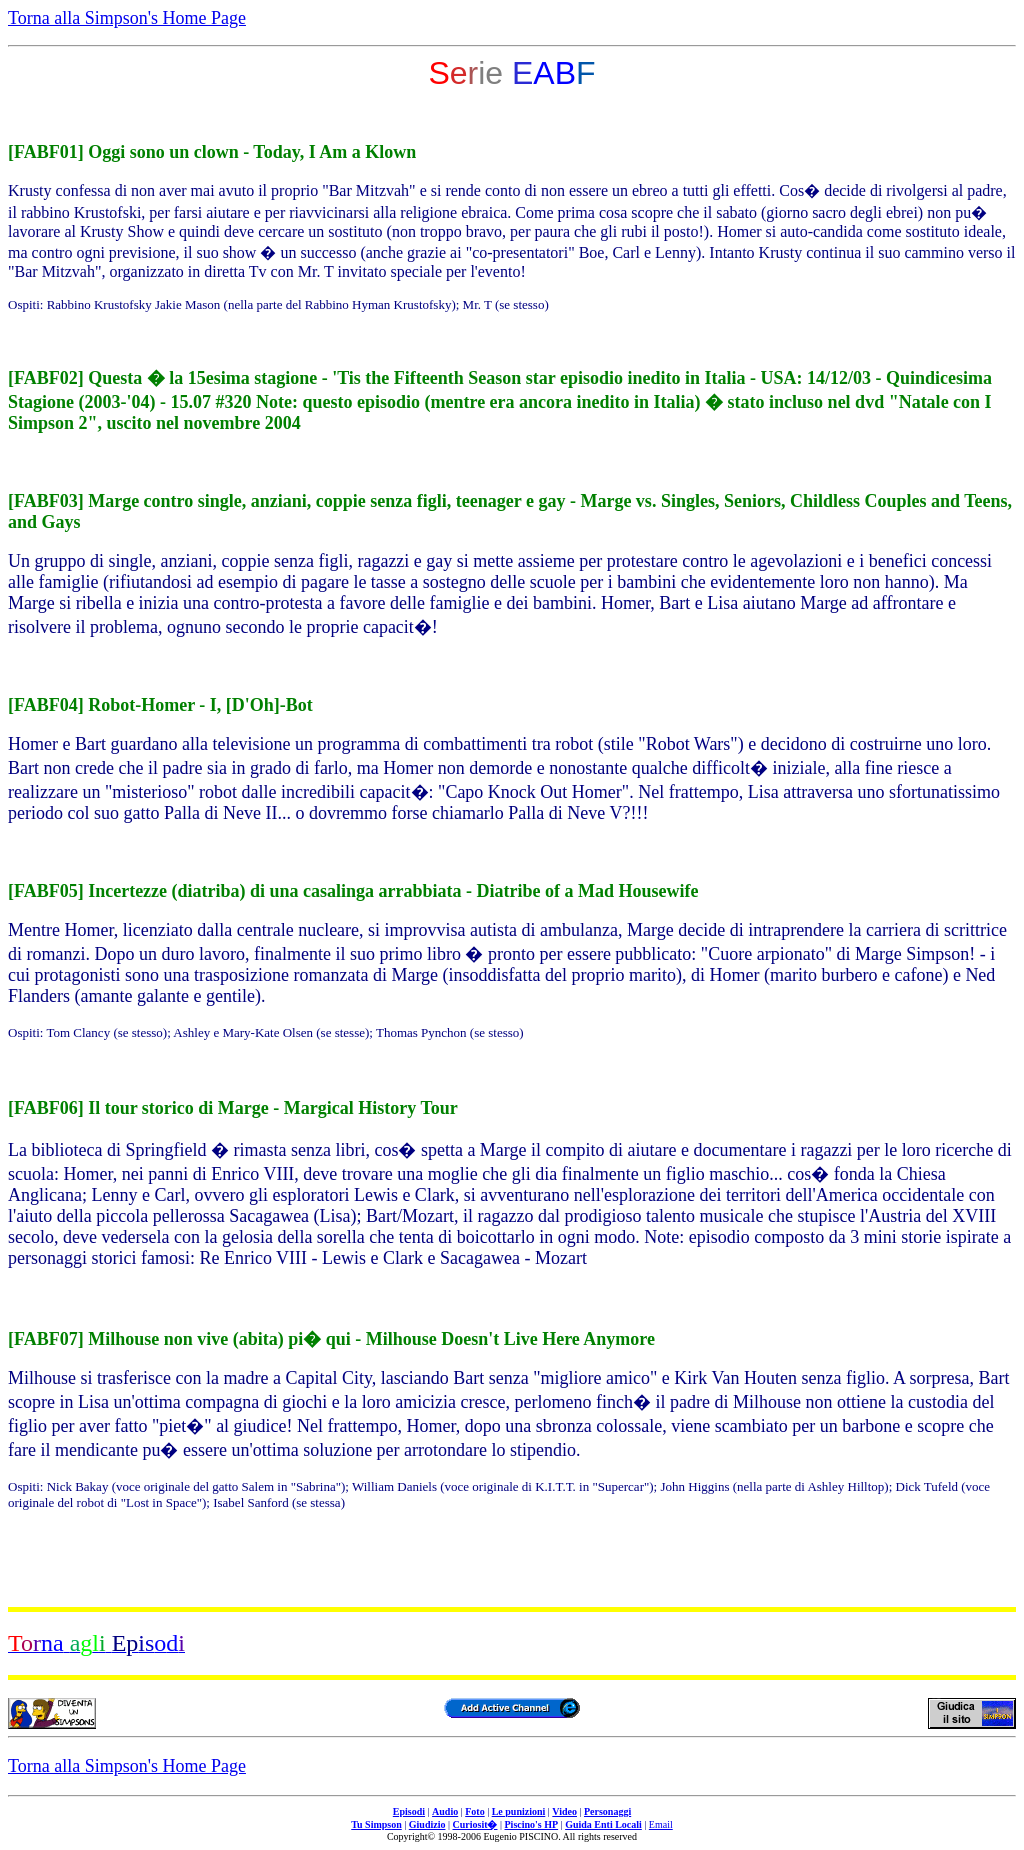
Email (661, 1824)
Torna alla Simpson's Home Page (127, 18)
